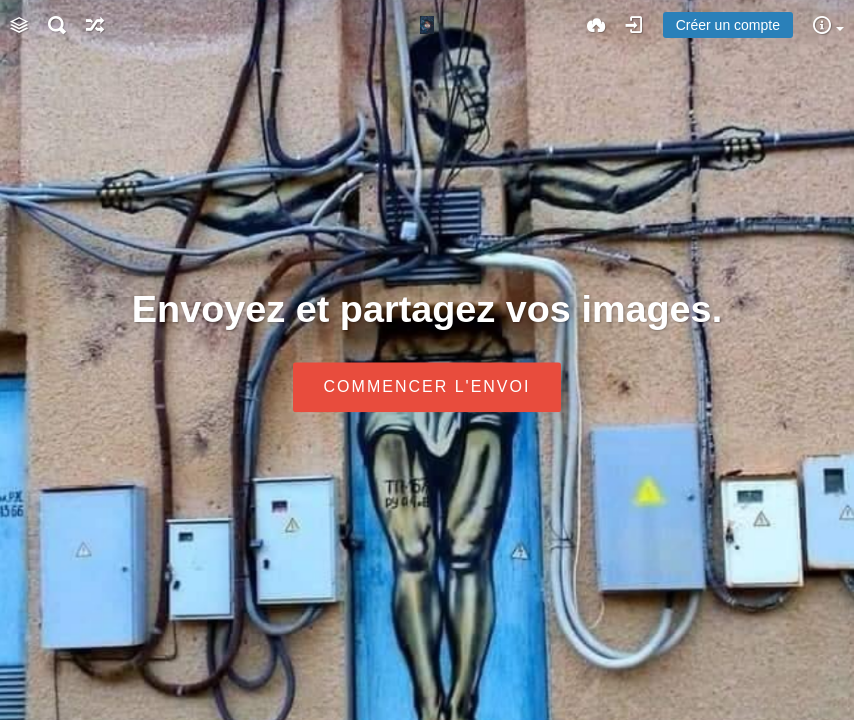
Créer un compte (728, 25)
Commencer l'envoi (427, 387)
